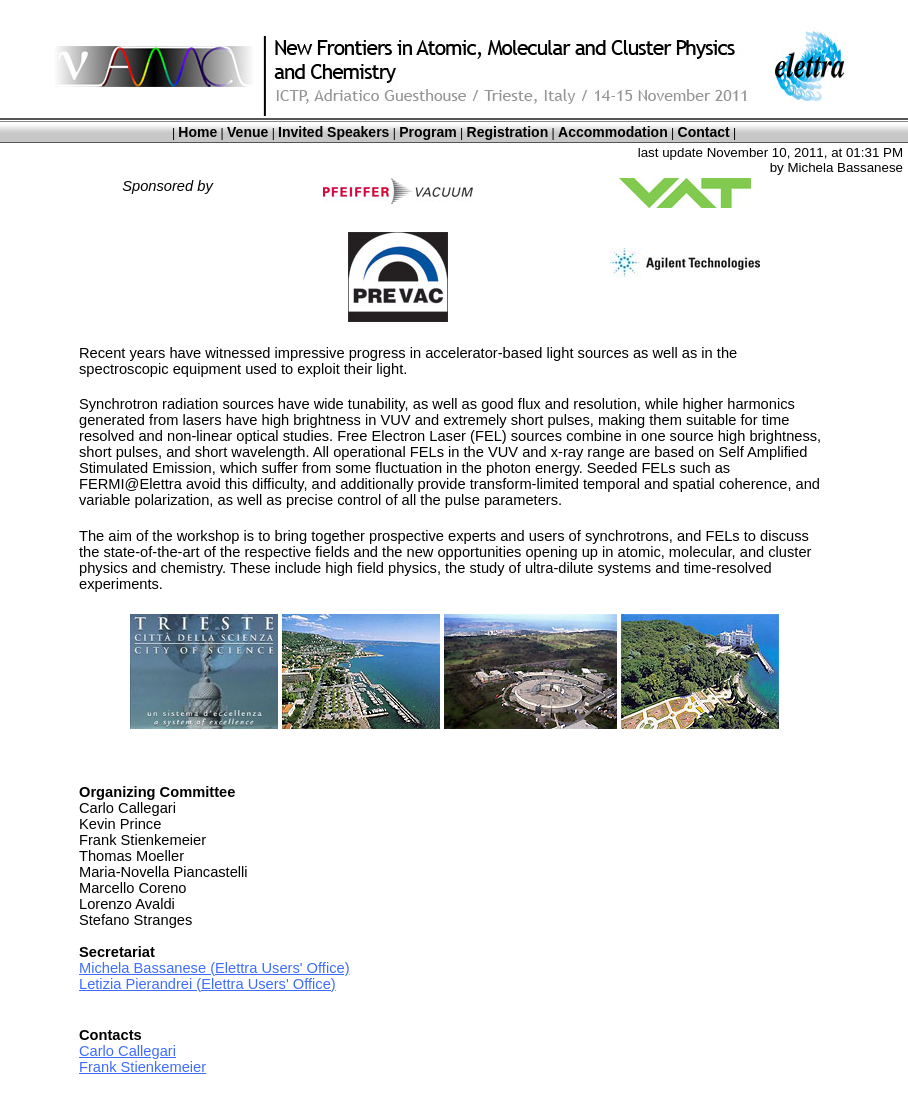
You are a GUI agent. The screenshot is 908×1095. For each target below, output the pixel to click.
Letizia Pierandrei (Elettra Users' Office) (207, 984)
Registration (508, 132)
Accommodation (613, 132)
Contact (704, 132)
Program (428, 132)
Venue (247, 132)
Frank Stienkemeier (142, 1067)
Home (197, 132)
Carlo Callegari (127, 1051)
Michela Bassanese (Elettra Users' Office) (214, 968)
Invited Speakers (333, 132)
